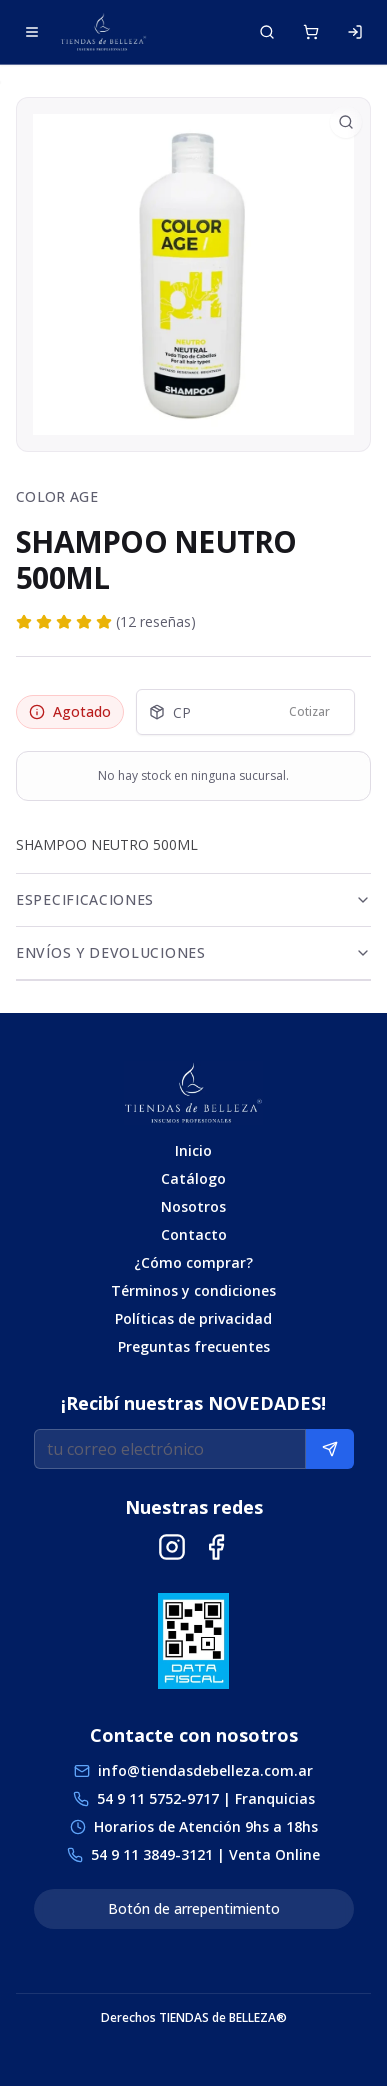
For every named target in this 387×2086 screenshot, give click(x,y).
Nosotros (193, 1206)
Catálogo (193, 1178)
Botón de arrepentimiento (194, 1908)
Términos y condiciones (193, 1290)
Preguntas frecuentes (194, 1346)
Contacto (194, 1234)
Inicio (193, 1150)
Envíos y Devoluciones (193, 952)
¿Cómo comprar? (193, 1262)
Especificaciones (193, 899)
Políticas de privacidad (193, 1318)
